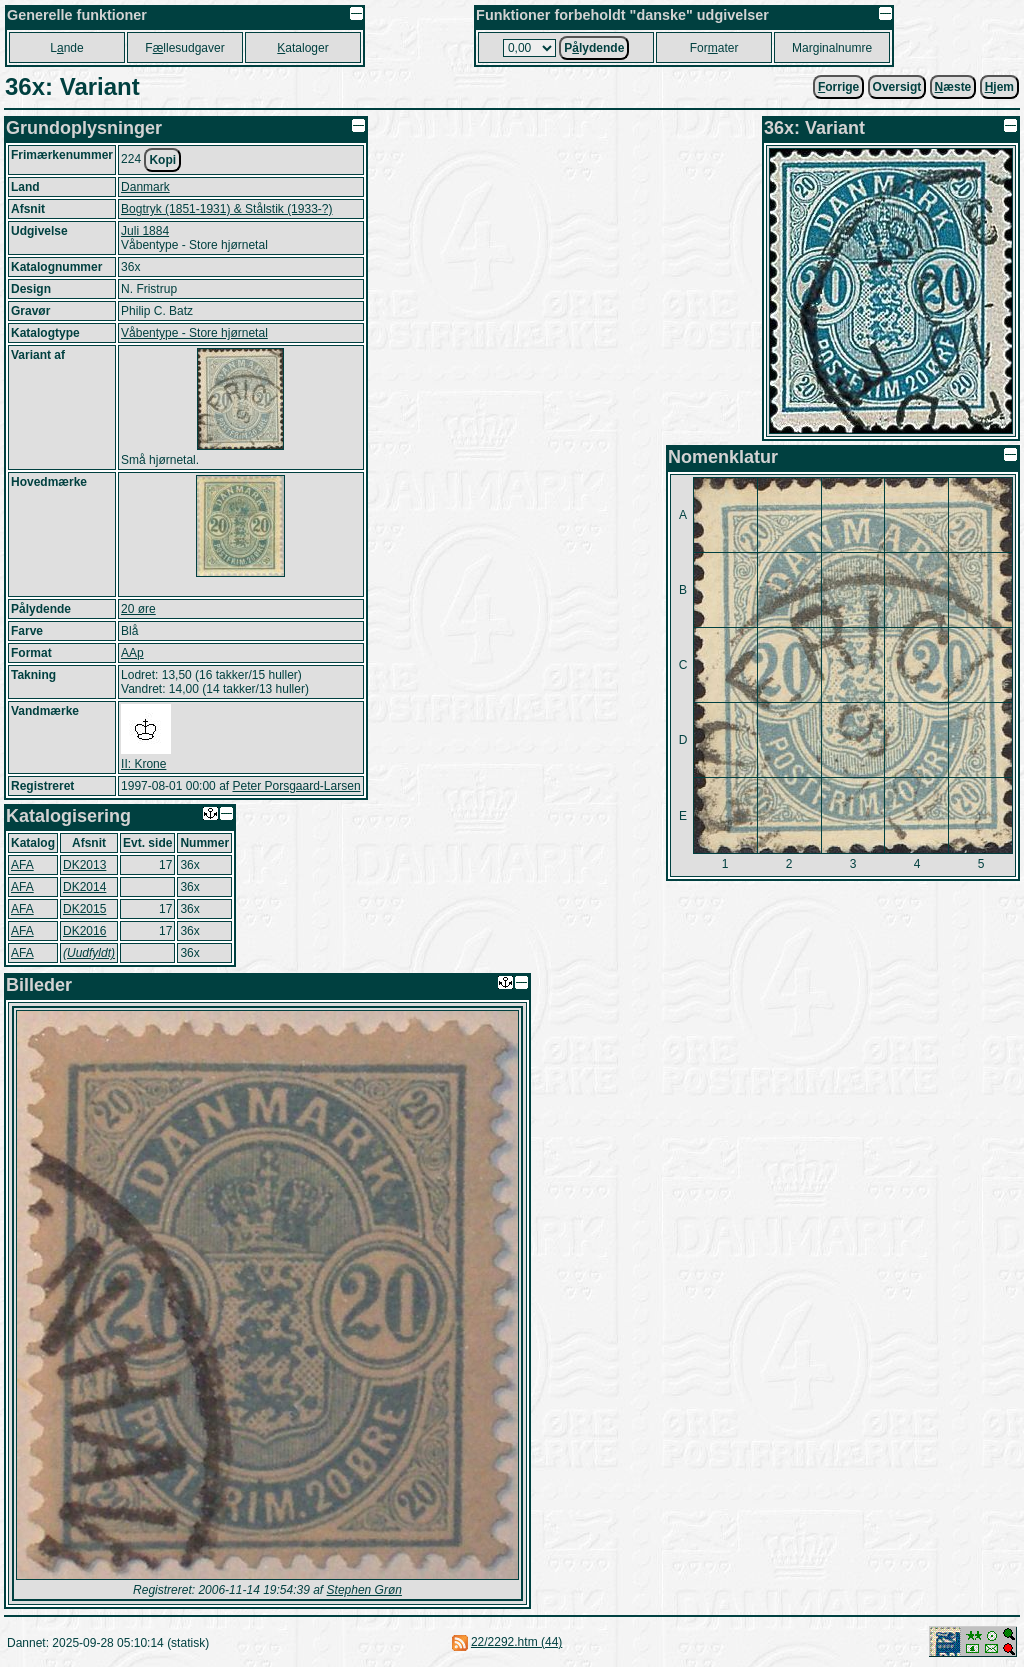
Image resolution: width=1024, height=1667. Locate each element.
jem (999, 87)
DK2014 (84, 887)
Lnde (66, 48)
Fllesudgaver (184, 48)
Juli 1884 (145, 231)
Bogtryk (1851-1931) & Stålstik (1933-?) (226, 209)
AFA (22, 865)
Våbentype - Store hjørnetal (194, 333)
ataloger (302, 48)
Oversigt (897, 87)
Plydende (594, 48)
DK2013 (84, 865)
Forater (714, 48)
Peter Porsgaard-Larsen (296, 786)
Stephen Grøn (364, 1590)
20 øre (138, 609)
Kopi (162, 160)
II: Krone (143, 764)
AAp (132, 653)
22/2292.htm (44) (516, 1642)
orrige (838, 87)
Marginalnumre (832, 48)
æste (953, 87)
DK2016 (84, 931)
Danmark (145, 187)
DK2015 (84, 909)
